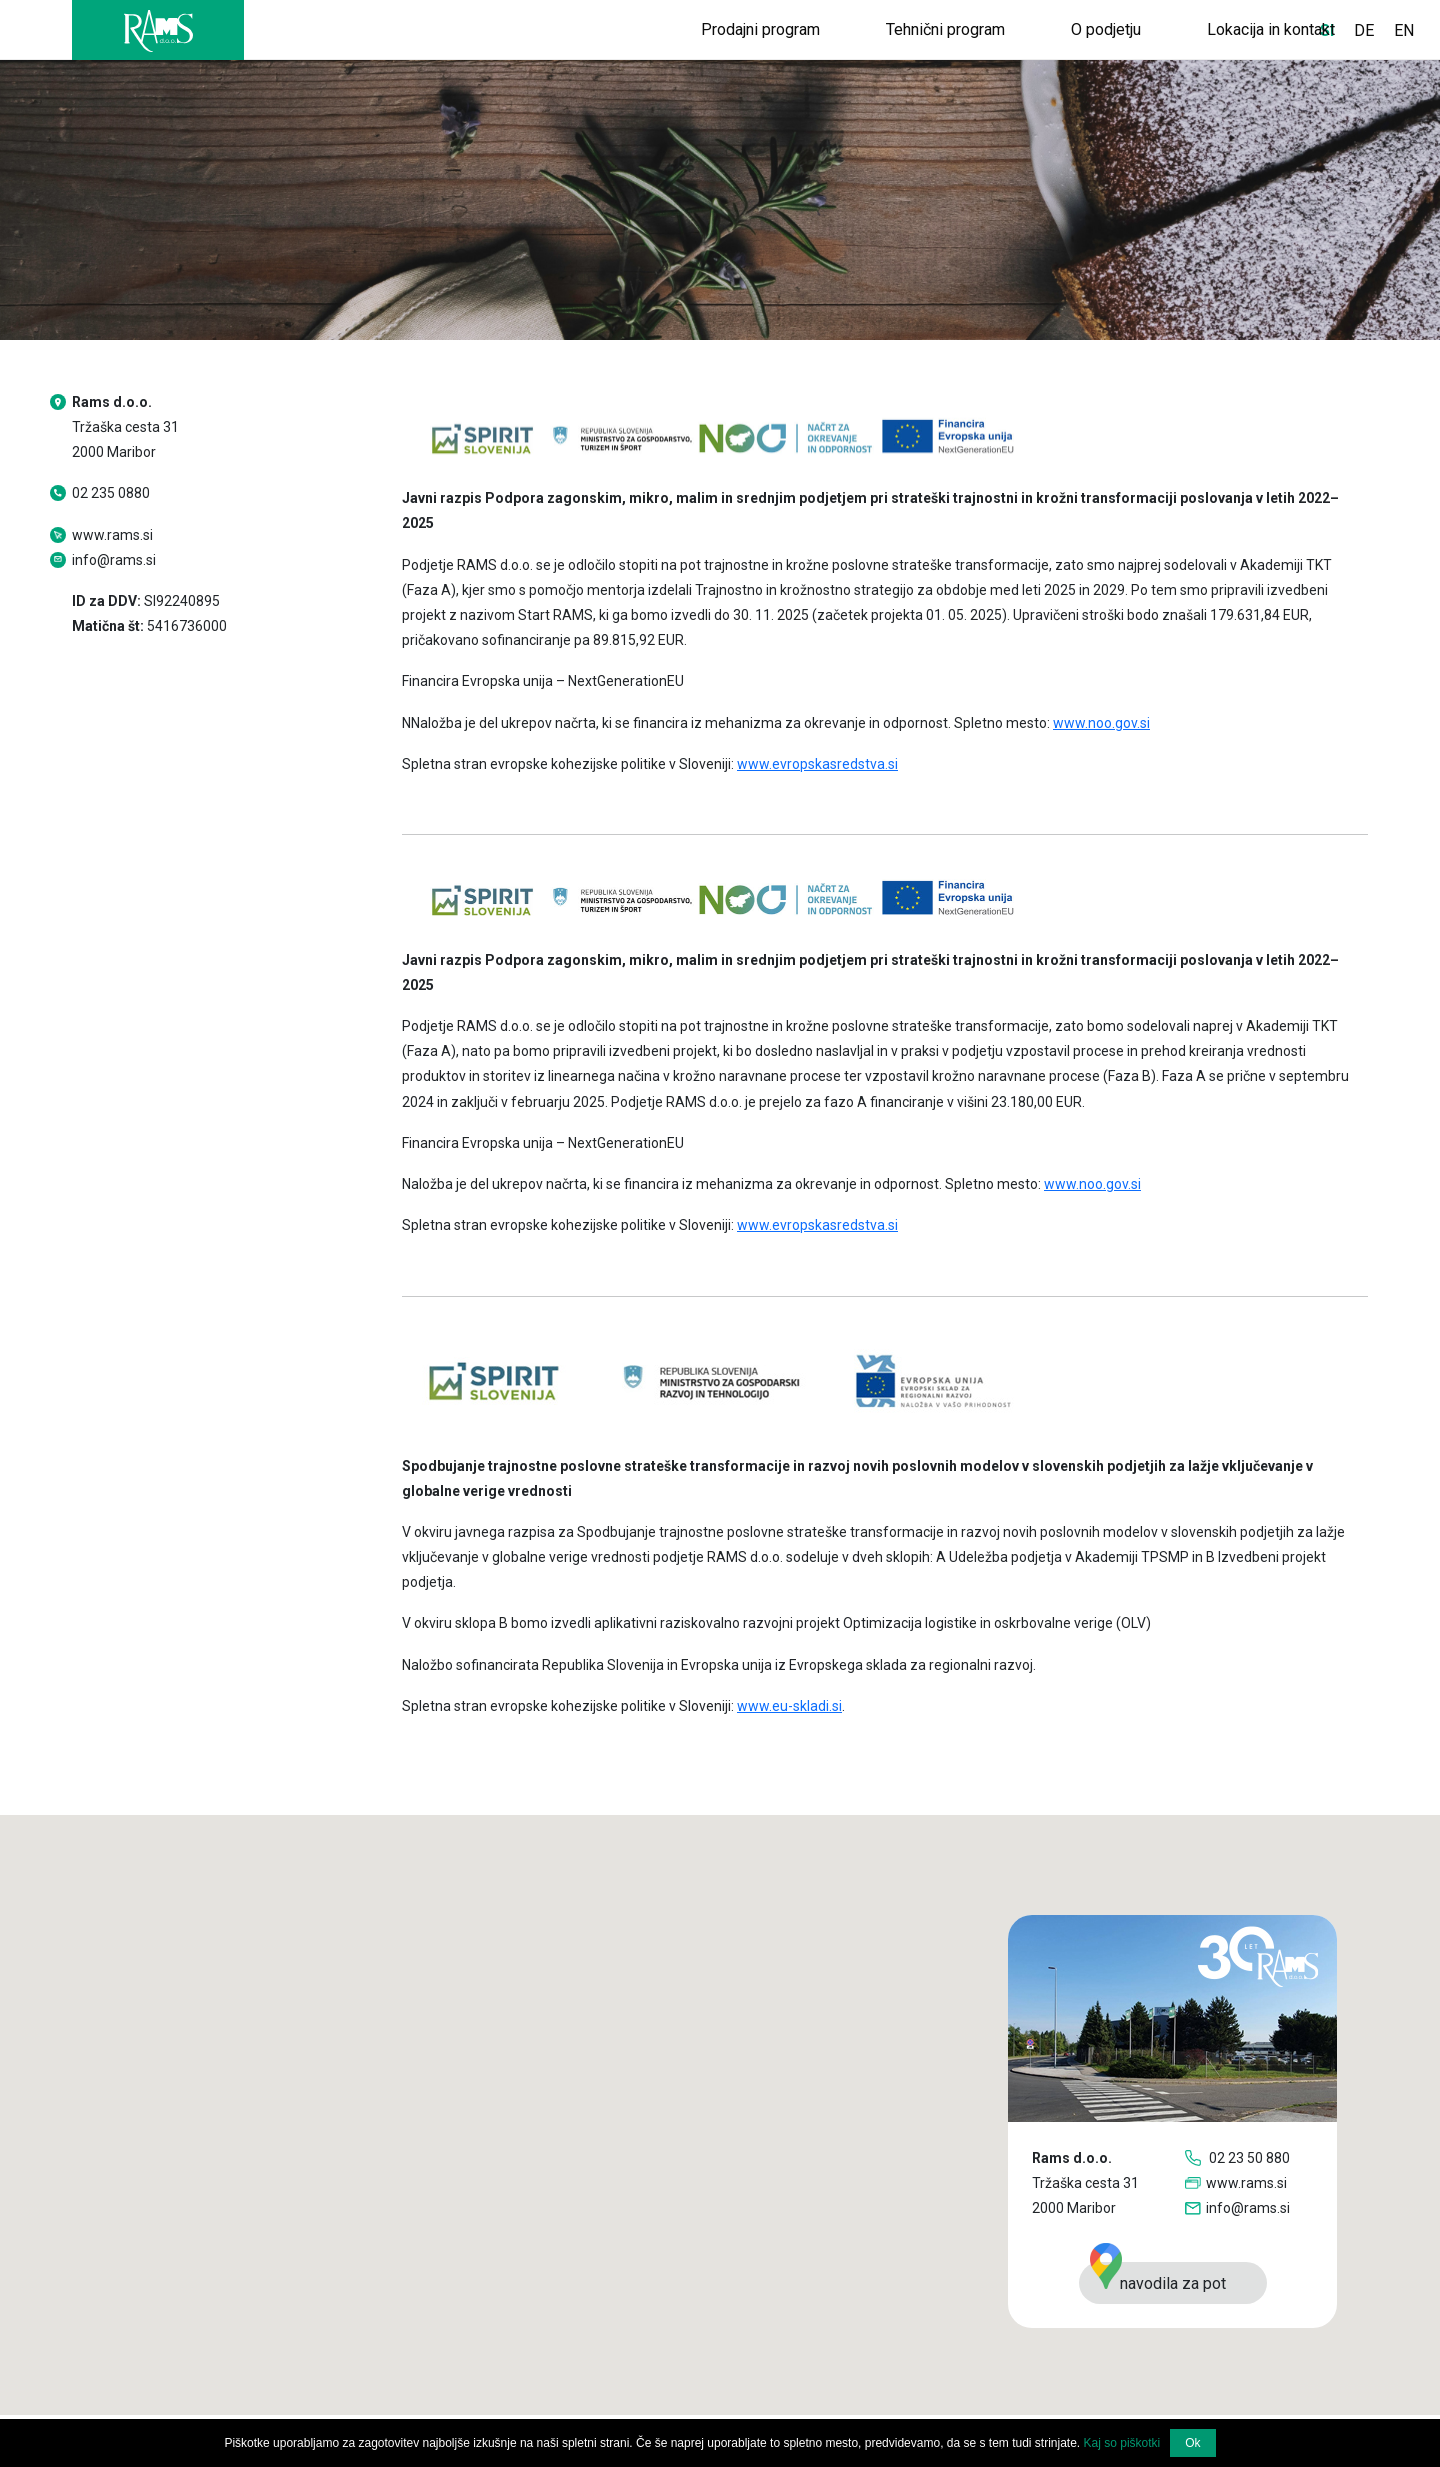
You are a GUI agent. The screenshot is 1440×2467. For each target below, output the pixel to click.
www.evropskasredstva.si (817, 764)
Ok (1192, 2443)
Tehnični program (945, 29)
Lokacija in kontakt (1271, 29)
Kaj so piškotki (1122, 2443)
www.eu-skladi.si (789, 1706)
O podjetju (1106, 29)
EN (1404, 30)
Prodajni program (760, 29)
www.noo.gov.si (1101, 723)
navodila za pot (1158, 2277)
